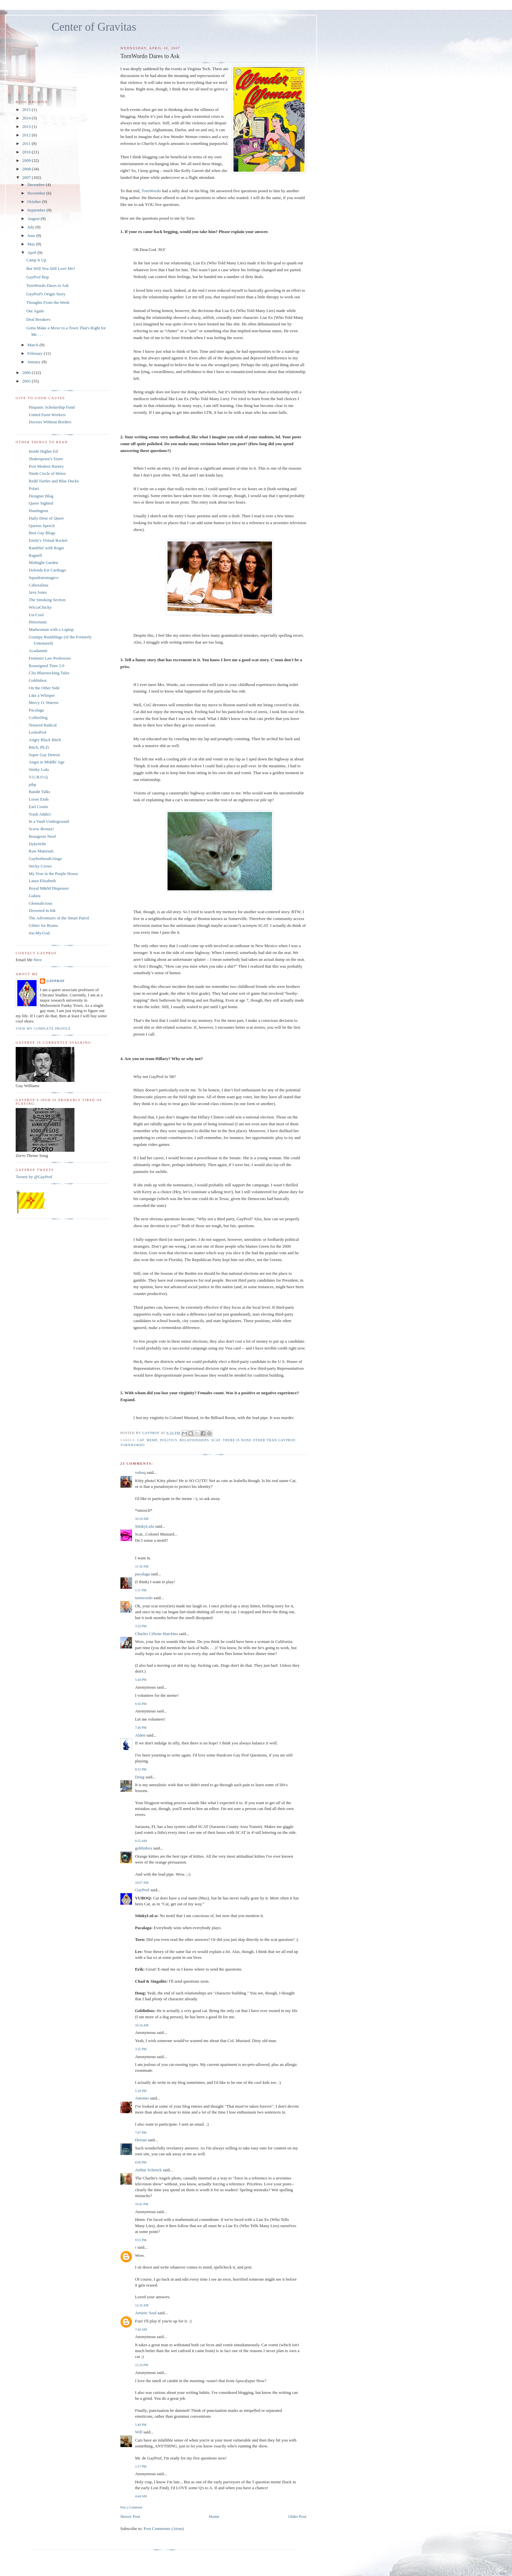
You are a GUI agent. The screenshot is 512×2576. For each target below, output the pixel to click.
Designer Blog (41, 495)
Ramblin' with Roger (46, 547)
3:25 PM (140, 2049)
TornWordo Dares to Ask (47, 285)
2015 (27, 109)
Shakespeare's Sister (46, 458)
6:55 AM (141, 1841)
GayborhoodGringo (45, 858)
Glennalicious (40, 903)
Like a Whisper (42, 695)
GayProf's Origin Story (45, 293)
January (34, 361)
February (35, 353)
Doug (139, 1776)
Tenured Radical (42, 725)
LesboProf (37, 732)
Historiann (38, 621)
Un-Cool (36, 614)
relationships (194, 1440)
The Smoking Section (47, 599)
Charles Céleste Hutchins (156, 1633)
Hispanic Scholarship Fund (52, 407)
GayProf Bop (37, 276)
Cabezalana (38, 585)
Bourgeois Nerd (42, 836)
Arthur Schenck (148, 2169)
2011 (27, 143)
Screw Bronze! (41, 828)
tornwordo (132, 1445)
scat (215, 1440)
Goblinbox (38, 680)
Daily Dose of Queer (46, 518)
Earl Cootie (38, 806)
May (31, 244)
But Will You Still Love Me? (50, 268)
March (33, 344)
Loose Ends (39, 799)
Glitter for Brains (43, 925)
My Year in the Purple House (53, 873)
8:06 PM (140, 2162)
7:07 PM (140, 2132)
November (36, 193)
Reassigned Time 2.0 (46, 665)
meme (152, 1440)
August (34, 218)
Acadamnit (38, 650)
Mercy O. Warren (43, 702)
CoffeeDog (38, 717)
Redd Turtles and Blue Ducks (54, 480)
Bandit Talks (39, 791)
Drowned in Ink (42, 910)
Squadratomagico (43, 577)
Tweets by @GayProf (34, 1176)
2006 (27, 372)
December (36, 184)
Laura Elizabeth (42, 880)
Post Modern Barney (46, 466)
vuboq (140, 1472)
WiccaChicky (40, 607)
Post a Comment (131, 2507)
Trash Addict (40, 814)
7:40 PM (140, 1727)
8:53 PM (140, 1769)
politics (168, 1440)
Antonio (142, 2098)
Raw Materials (41, 851)
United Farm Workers (47, 414)
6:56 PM (140, 1704)
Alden (140, 1735)
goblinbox (143, 1848)
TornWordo (151, 190)
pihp (32, 784)
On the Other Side (44, 687)
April (32, 252)
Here (38, 959)
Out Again (35, 310)
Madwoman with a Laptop (51, 629)
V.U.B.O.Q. (39, 776)
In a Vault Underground (49, 821)
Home (214, 2516)
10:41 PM (141, 2204)
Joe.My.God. (40, 932)
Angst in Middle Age (46, 761)
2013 (27, 126)
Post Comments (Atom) (164, 2528)
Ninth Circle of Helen (47, 473)
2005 (27, 381)
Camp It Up (36, 260)
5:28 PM (140, 2091)
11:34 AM (141, 1566)
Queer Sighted (41, 503)
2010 (27, 151)
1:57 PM (140, 2466)
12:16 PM (141, 2365)
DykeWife (37, 843)
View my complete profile (43, 1028)
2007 (27, 177)
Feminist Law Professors (50, 658)
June (31, 235)
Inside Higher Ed (43, 451)
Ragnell (35, 555)
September (37, 210)
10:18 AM (141, 1519)
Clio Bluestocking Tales (49, 672)
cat (140, 1440)
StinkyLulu (144, 1526)
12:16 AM (141, 2305)
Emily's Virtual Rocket (48, 540)
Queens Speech (42, 525)
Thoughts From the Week (47, 302)
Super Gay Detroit (44, 754)
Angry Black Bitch (45, 739)
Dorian (141, 2139)
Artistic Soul (145, 2312)
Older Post (297, 2516)
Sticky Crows (40, 866)
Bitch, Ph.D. (39, 747)
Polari (34, 488)
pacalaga (142, 1573)
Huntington (38, 510)
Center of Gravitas (94, 27)
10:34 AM (141, 2025)
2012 (27, 135)
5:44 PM (140, 1679)
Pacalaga (36, 710)
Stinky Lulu (39, 769)
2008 (27, 168)
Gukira (34, 895)
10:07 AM (141, 1882)
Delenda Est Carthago (47, 570)
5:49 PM (140, 2425)
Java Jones (38, 592)
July (31, 227)
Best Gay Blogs (42, 532)
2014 (27, 118)
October (34, 201)
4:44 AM (141, 2496)
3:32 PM (140, 1626)
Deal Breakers (38, 319)
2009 (27, 160)
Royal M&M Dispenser (49, 888)
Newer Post (130, 2516)
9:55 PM (140, 2240)
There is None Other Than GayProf (259, 1440)
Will (138, 2431)
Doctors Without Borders (50, 421)
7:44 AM (141, 2329)
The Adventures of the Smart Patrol (59, 917)
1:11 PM (140, 1590)
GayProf (142, 1889)
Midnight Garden (43, 562)
